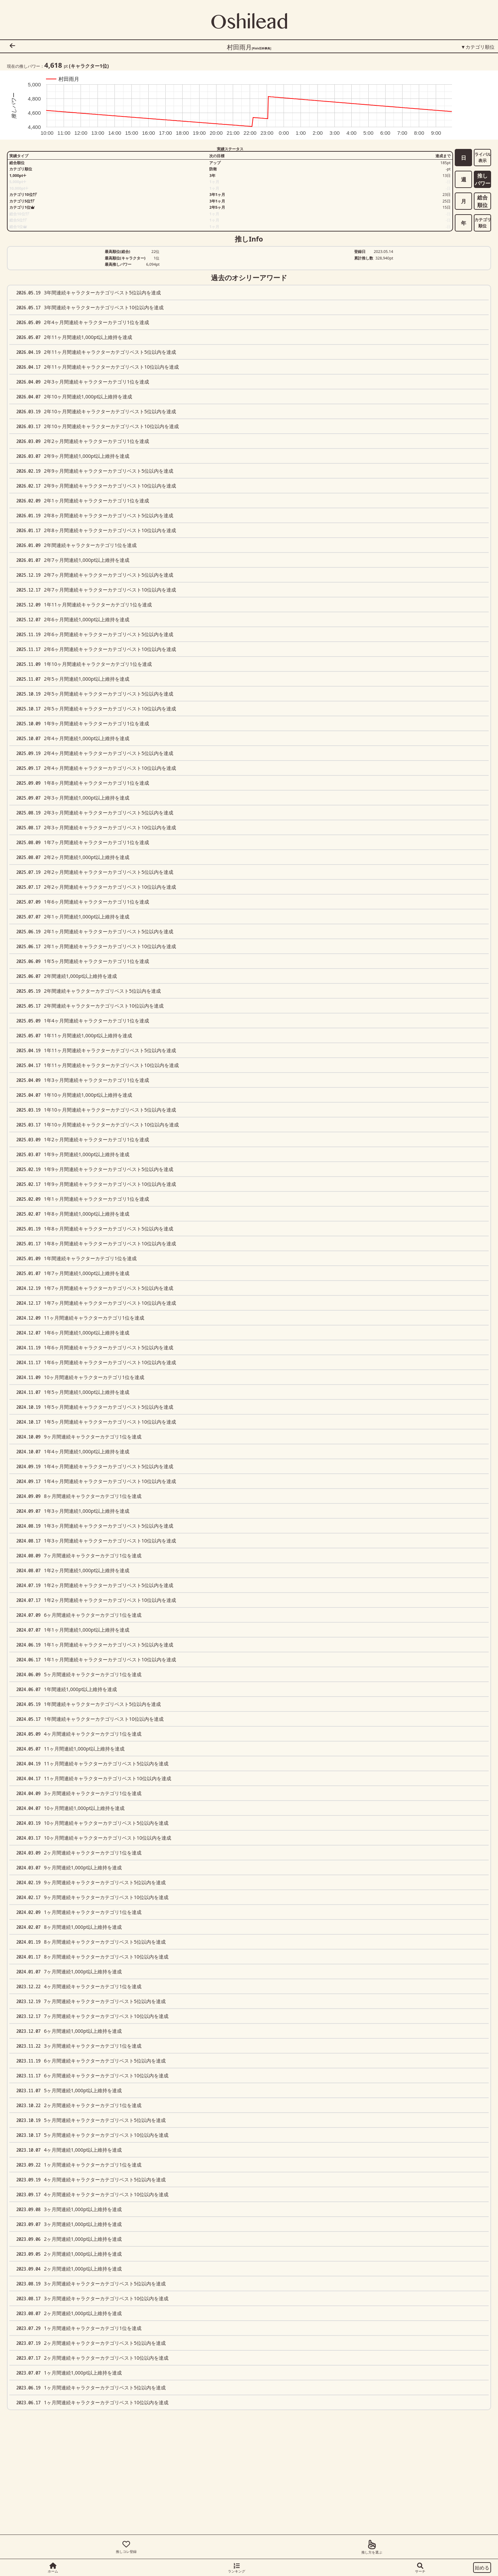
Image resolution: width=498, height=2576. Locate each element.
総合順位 (482, 201)
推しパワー (482, 179)
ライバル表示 (482, 157)
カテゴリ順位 (482, 223)
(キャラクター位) (89, 66)
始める (482, 2567)
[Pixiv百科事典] (261, 48)
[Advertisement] (200, 2510)
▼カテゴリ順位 (478, 47)
